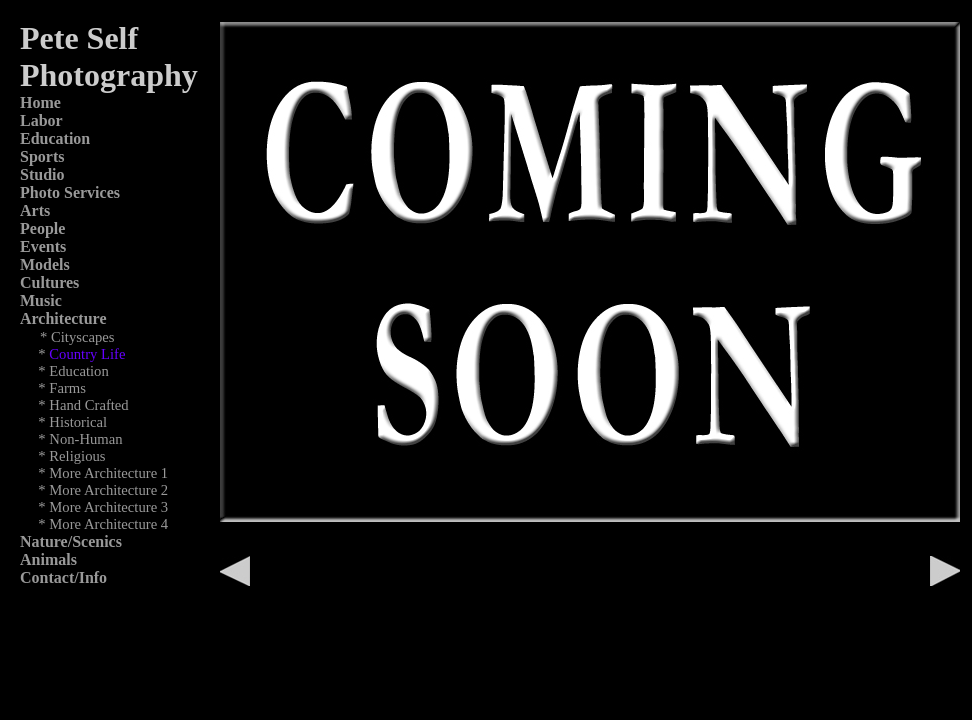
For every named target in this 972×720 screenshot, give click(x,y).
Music (41, 300)
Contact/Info (63, 577)
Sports (42, 156)
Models (45, 264)
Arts (35, 210)
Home (40, 102)
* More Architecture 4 (103, 524)
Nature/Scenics (71, 541)
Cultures (49, 282)
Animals (48, 559)
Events (43, 246)
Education (55, 138)
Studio (42, 174)
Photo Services (70, 192)
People (42, 228)
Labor (41, 120)
